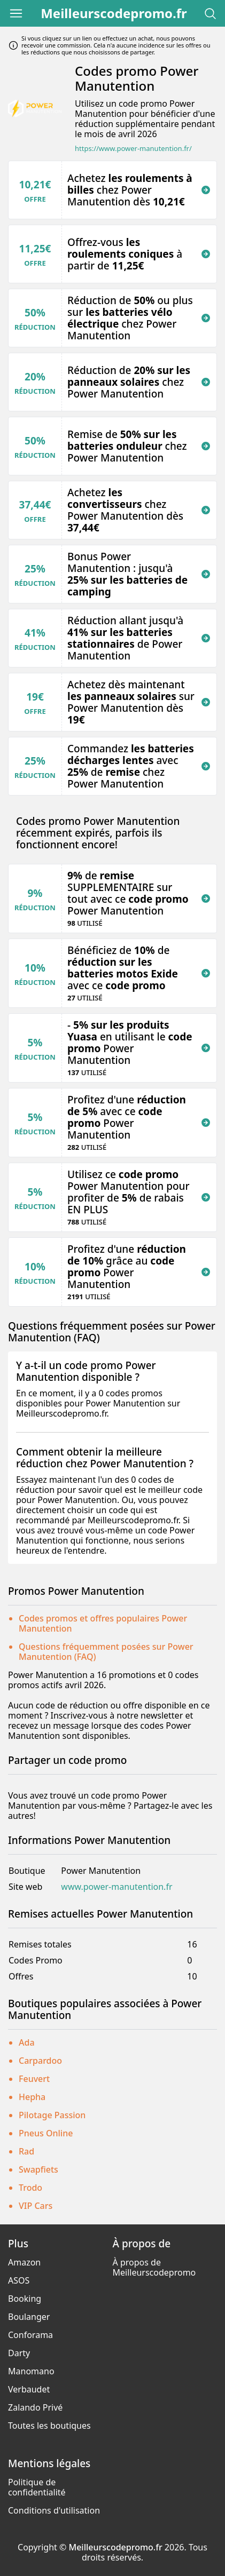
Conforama (30, 2335)
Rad (26, 2151)
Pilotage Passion (52, 2115)
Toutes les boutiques (49, 2425)
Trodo (30, 2187)
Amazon (24, 2262)
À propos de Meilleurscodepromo (154, 2267)
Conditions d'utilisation (54, 2510)
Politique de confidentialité (37, 2487)
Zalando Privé (35, 2407)
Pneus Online (46, 2133)
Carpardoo (40, 2060)
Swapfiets (38, 2169)
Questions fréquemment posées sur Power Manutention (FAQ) (106, 1652)
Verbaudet (29, 2389)
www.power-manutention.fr (116, 1887)
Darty (19, 2353)
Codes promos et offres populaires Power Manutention (103, 1623)
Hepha (32, 2097)
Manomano (31, 2371)
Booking (24, 2298)
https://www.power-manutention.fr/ (133, 149)
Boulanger (29, 2317)
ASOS (18, 2280)
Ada (27, 2042)
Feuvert (34, 2079)
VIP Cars (35, 2206)
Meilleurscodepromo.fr (114, 13)
